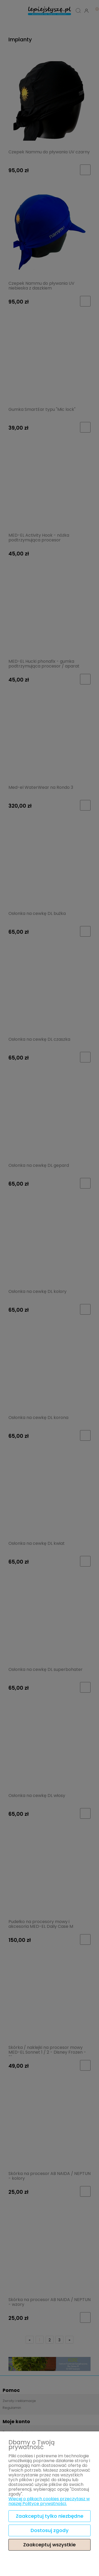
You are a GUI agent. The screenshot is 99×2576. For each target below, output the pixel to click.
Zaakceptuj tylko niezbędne (49, 2516)
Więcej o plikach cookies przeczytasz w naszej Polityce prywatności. (49, 2501)
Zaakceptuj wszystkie (49, 2544)
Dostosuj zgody (50, 2530)
